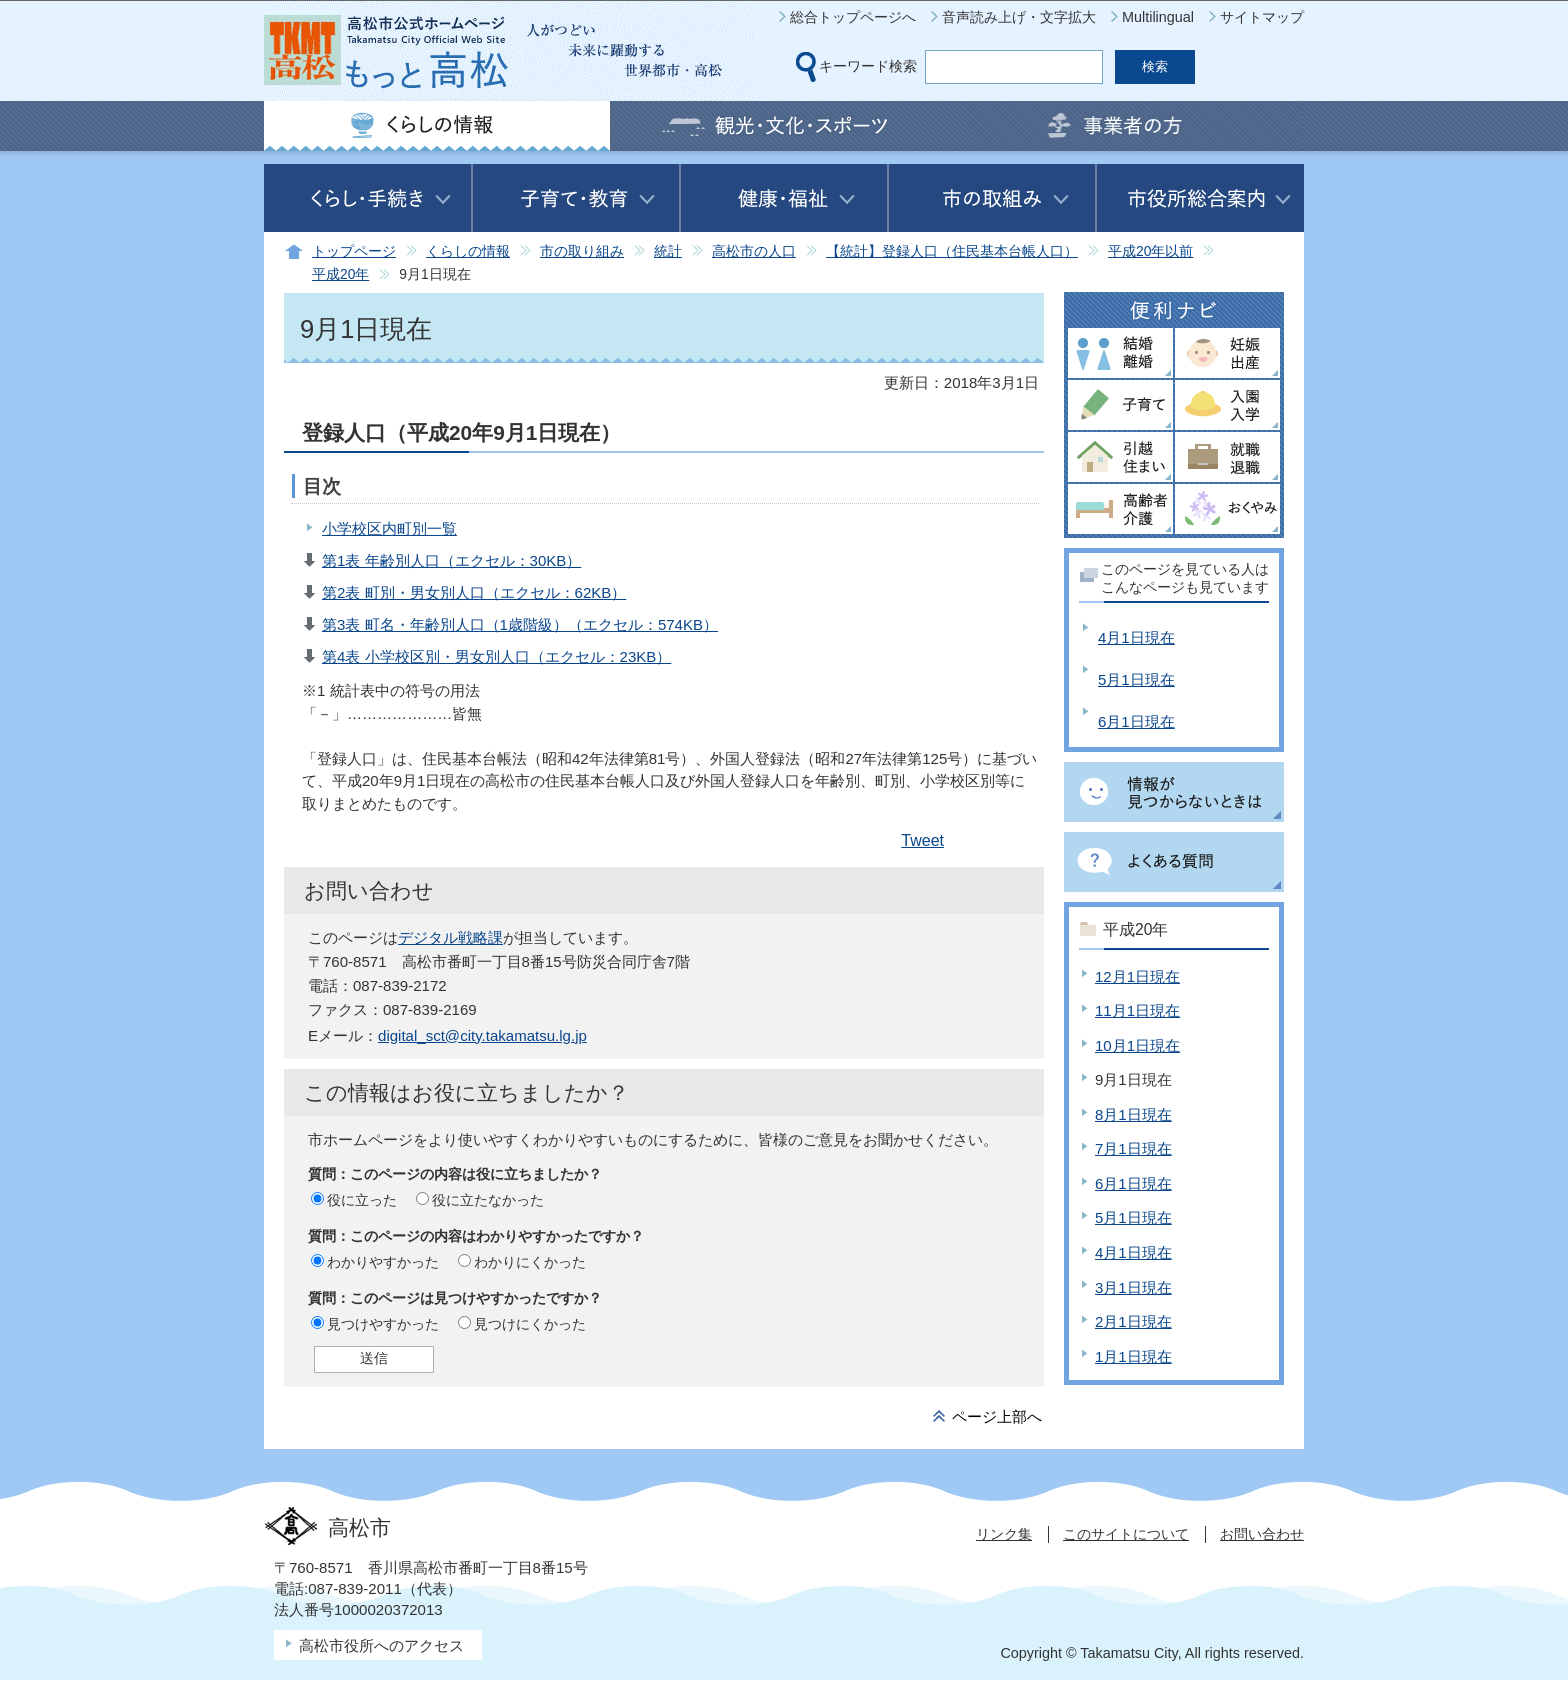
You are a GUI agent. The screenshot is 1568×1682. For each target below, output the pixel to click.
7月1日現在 (1133, 1148)
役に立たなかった (488, 1200)
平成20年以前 (1150, 251)
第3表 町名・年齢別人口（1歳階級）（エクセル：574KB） (520, 624)
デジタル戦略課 (450, 937)
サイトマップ (1262, 17)
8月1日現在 (1133, 1114)
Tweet (922, 840)
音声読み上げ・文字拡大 (1019, 17)
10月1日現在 (1137, 1045)
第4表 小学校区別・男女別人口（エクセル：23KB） (496, 656)
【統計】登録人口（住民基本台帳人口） (952, 251)
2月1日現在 (1133, 1321)
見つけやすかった (383, 1324)
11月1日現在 (1137, 1010)
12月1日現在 (1137, 976)
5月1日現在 (1136, 679)
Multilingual (1158, 17)
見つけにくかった (530, 1324)
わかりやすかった (383, 1262)
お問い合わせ (1262, 1534)
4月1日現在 (1136, 637)
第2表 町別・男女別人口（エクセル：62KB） (474, 592)
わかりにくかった (530, 1262)
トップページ (354, 251)
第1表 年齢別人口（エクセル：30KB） (451, 560)
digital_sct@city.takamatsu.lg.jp (482, 1035)
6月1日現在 (1136, 721)
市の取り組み (582, 251)
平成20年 (340, 274)
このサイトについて (1126, 1534)
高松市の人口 (754, 251)
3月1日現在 (1133, 1287)
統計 (668, 251)
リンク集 (1004, 1534)
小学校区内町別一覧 (389, 528)
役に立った (362, 1200)
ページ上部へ (997, 1416)
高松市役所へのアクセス (381, 1645)
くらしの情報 (468, 251)
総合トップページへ (853, 17)
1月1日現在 (1133, 1356)
